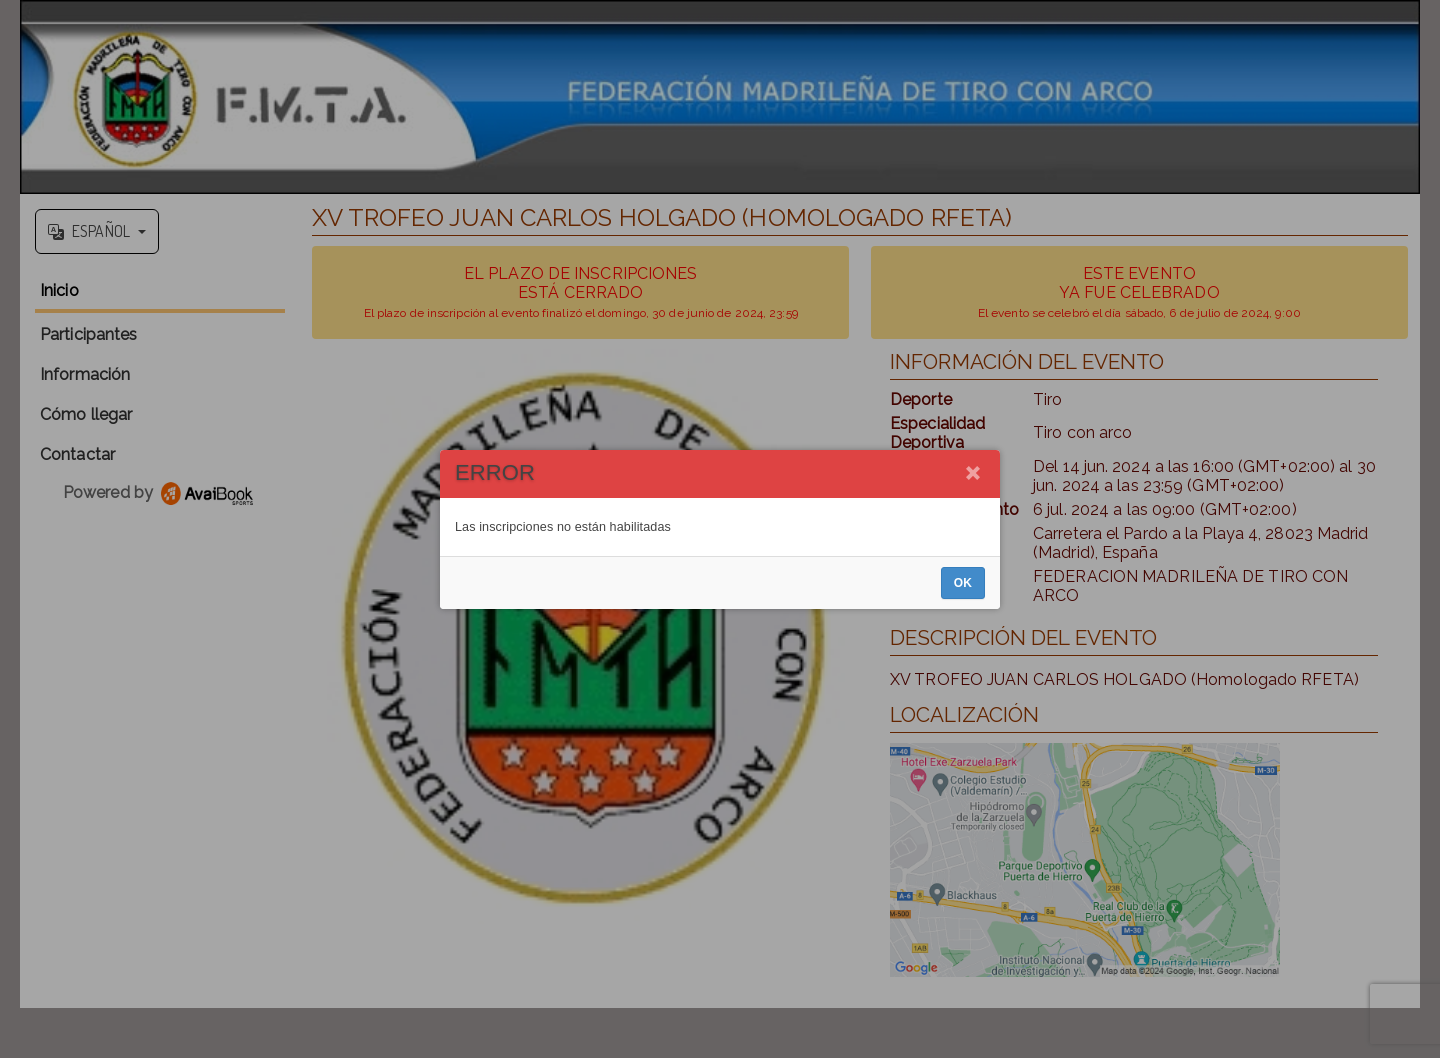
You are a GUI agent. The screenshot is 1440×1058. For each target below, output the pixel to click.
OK (963, 583)
